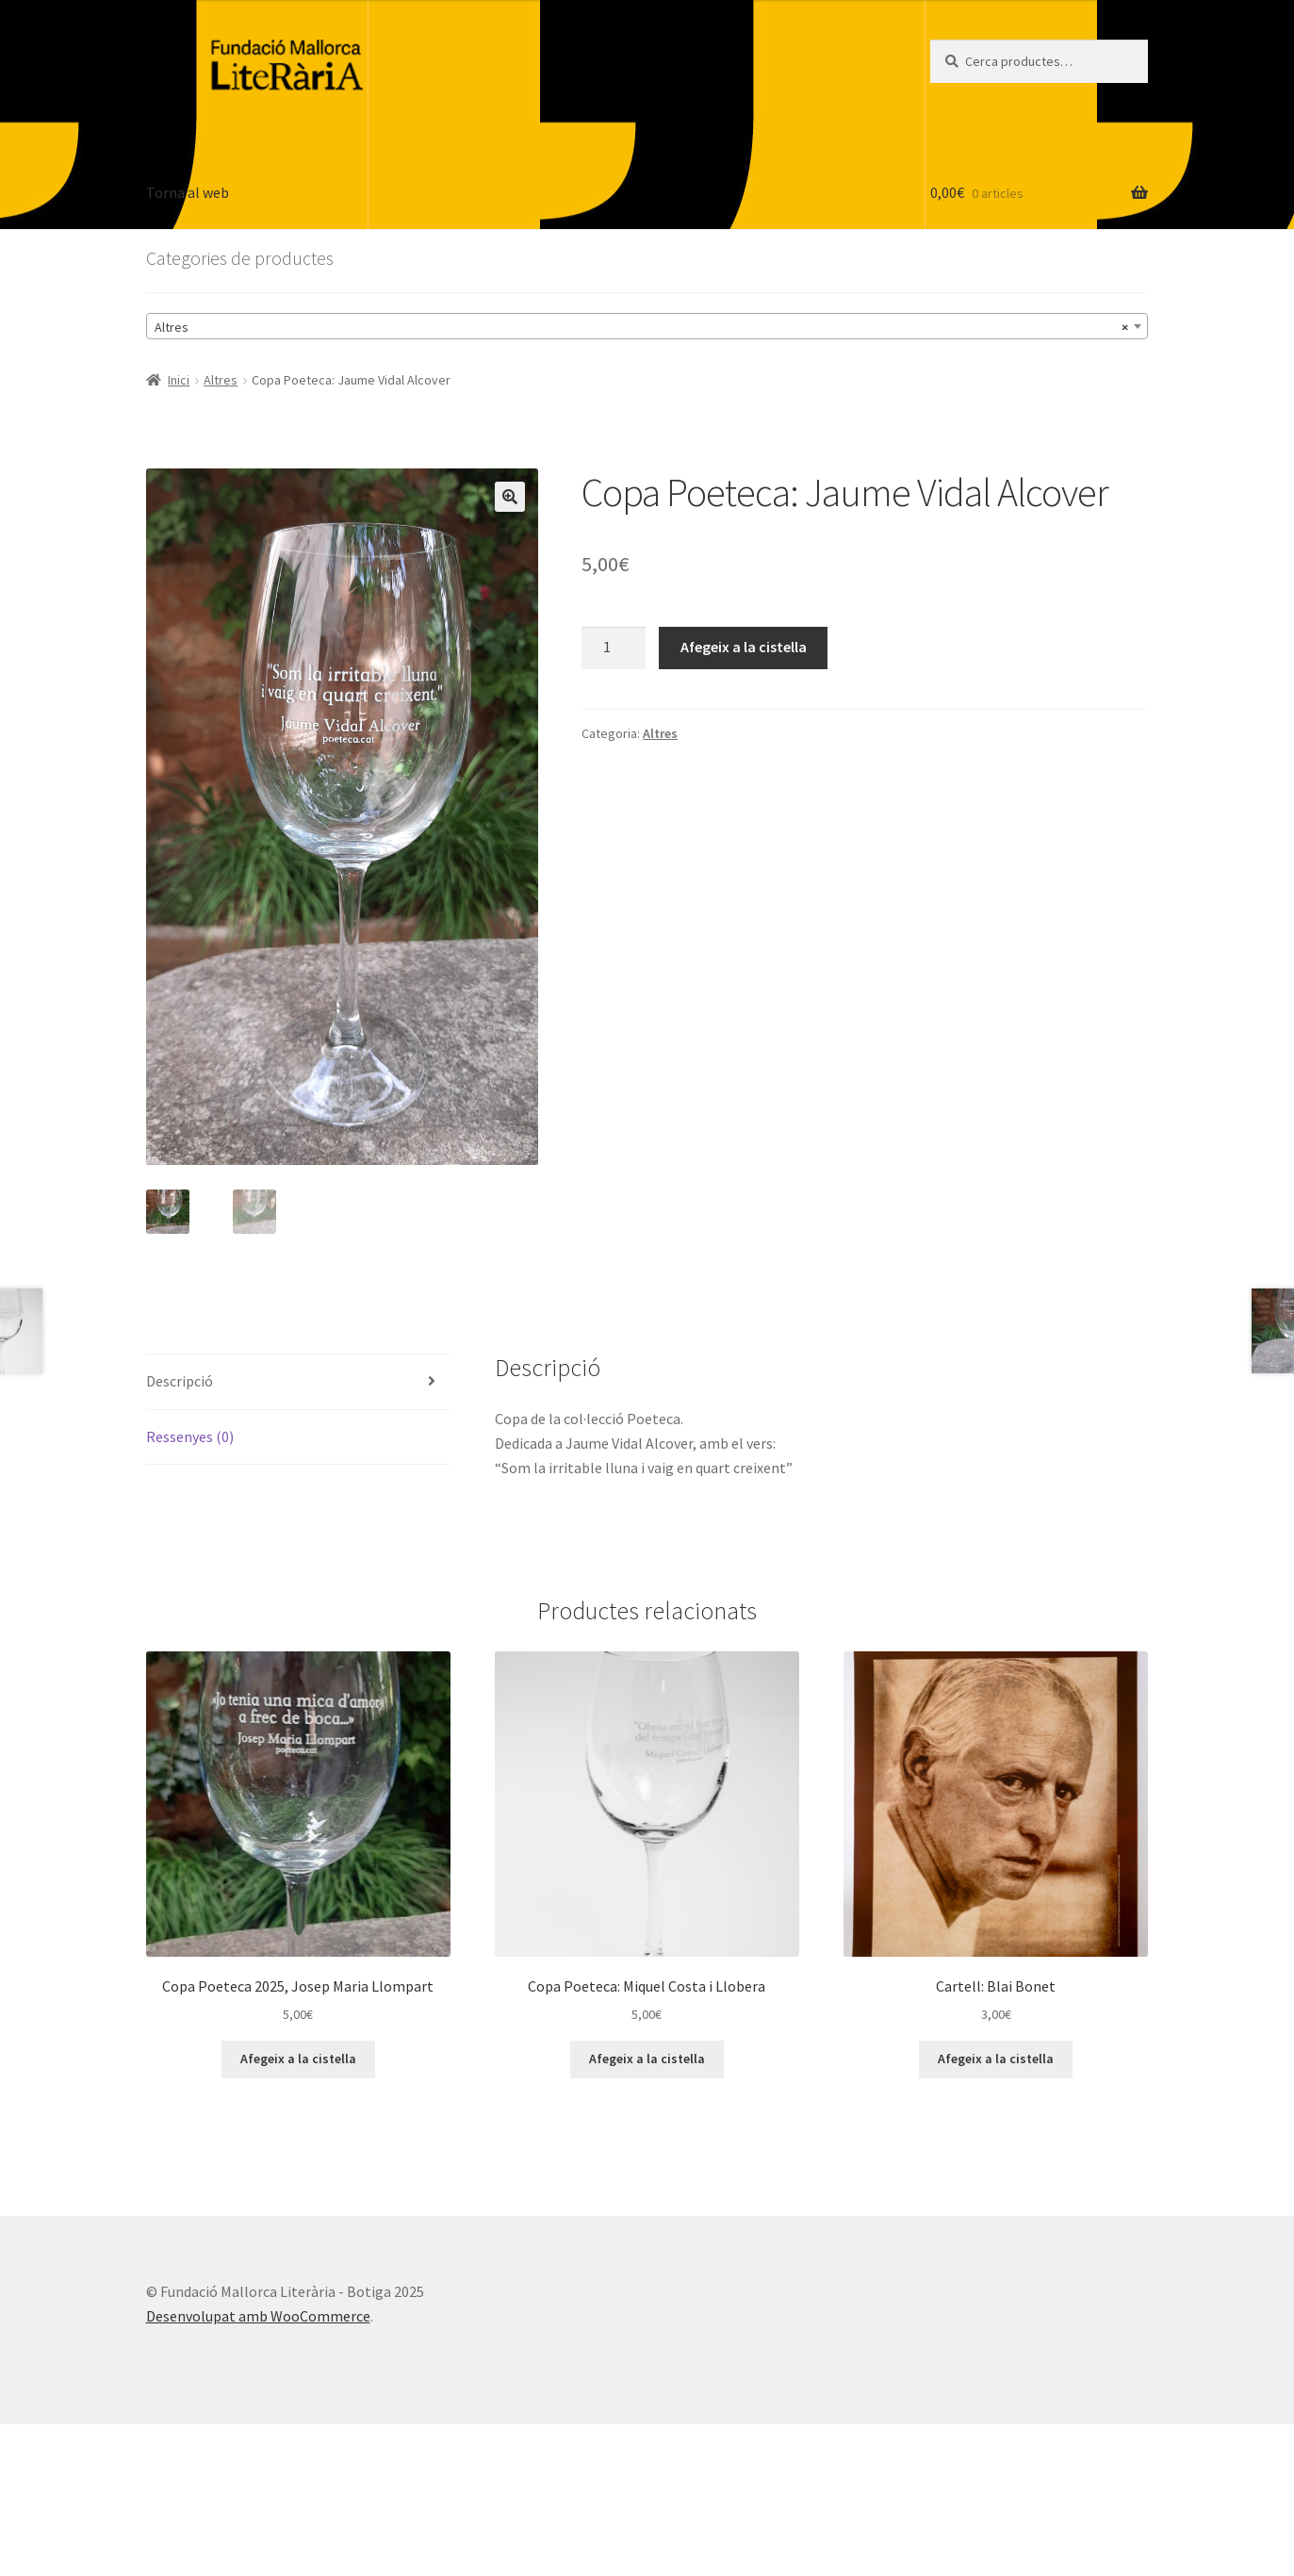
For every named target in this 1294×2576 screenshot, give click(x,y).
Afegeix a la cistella (743, 646)
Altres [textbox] (642, 327)
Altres (221, 379)
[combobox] (647, 326)
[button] (510, 497)
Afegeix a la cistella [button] (298, 2059)
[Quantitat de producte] (613, 648)
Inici (178, 379)
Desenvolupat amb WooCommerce (258, 2315)
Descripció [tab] (179, 1380)
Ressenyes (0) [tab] (190, 1436)
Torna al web (187, 192)
